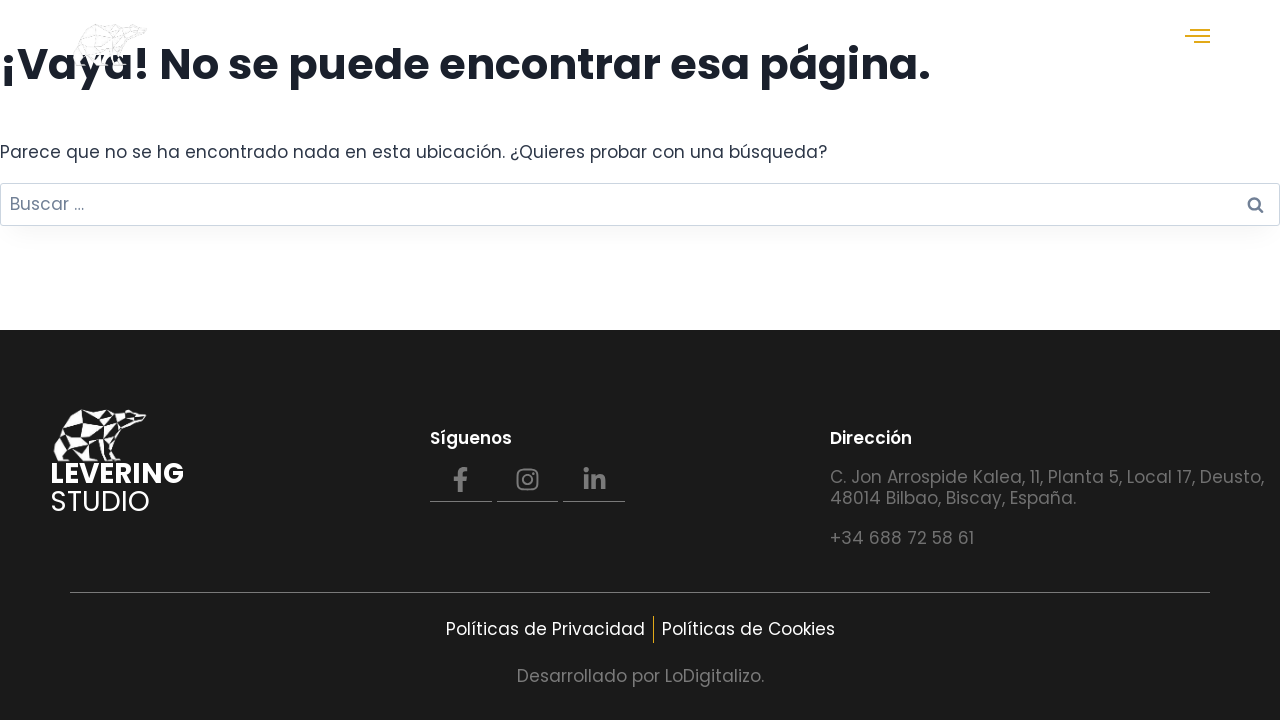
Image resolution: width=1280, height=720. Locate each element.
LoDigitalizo (713, 676)
